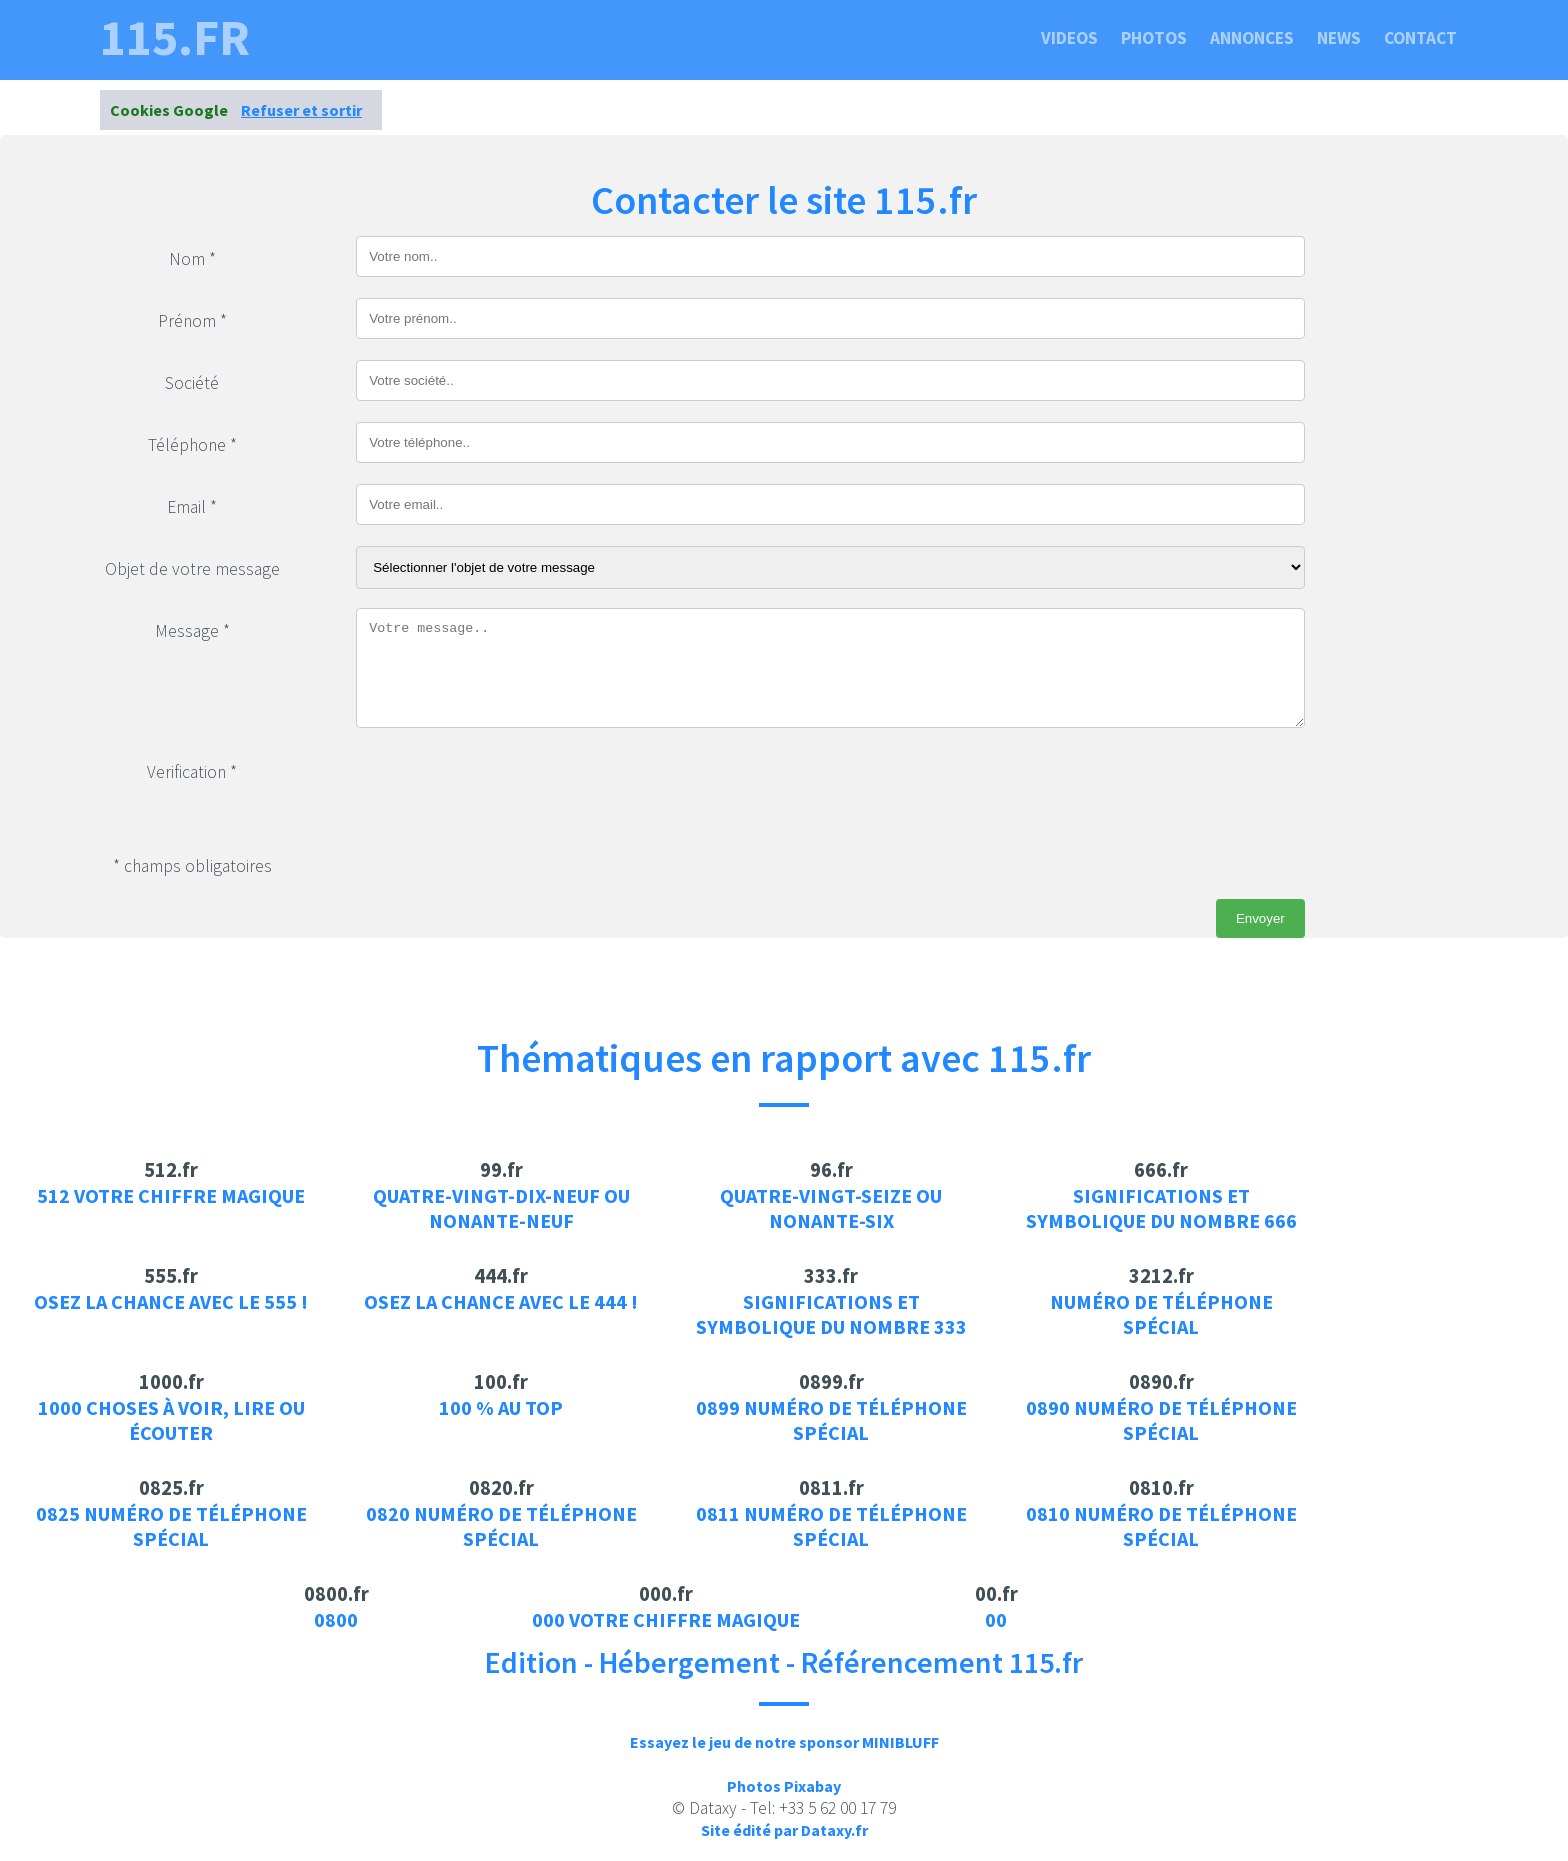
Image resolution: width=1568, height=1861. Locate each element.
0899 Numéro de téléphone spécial (831, 1420)
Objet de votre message (192, 569)
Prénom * (192, 321)
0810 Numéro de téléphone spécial (1161, 1526)
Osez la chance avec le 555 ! (171, 1301)
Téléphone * (192, 445)
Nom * (192, 259)
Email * (192, 507)
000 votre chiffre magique (666, 1619)
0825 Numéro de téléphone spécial (171, 1526)
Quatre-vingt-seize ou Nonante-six (831, 1208)
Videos (1069, 38)
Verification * (192, 772)
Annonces (1252, 38)
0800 (336, 1619)
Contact (1420, 38)
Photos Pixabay (784, 1786)
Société (192, 383)
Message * (192, 631)
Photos (1154, 38)
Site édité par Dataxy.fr (784, 1830)
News (1339, 38)
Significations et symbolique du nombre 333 (831, 1314)
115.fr (175, 38)
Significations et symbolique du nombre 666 (1161, 1208)
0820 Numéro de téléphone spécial (501, 1526)
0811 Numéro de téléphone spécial (831, 1526)
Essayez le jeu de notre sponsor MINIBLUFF (784, 1742)
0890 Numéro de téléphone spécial (1161, 1420)
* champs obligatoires (192, 866)
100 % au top (501, 1407)
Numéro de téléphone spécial (1161, 1314)
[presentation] (508, 788)
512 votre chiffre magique (171, 1195)
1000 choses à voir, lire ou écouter (171, 1420)
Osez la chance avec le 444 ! (501, 1301)
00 (996, 1619)
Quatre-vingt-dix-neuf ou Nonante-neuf (501, 1208)
